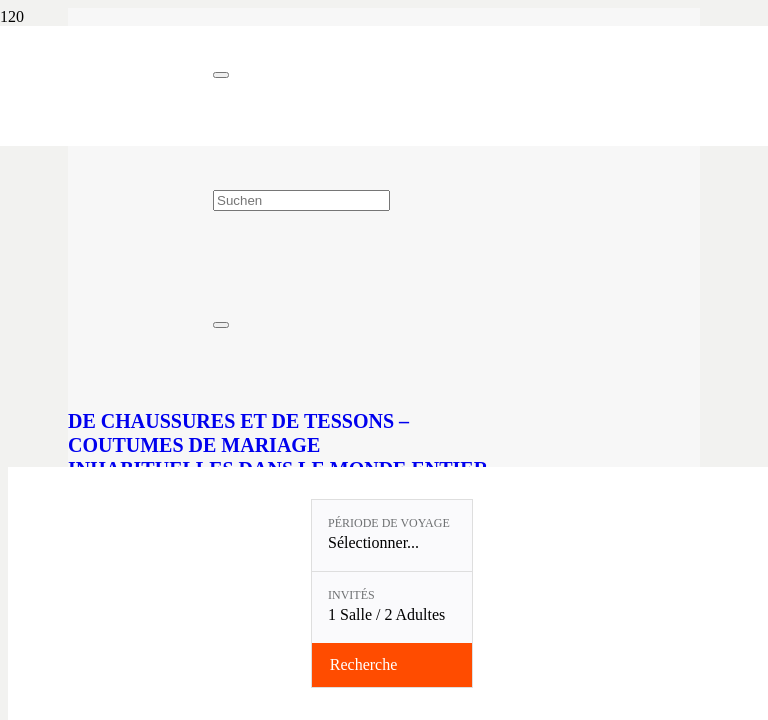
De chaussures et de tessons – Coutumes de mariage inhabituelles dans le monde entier (278, 445)
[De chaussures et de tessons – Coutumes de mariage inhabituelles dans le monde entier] (368, 382)
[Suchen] (301, 200)
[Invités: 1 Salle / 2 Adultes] (392, 607)
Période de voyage (389, 523)
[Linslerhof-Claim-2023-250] (106, 125)
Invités (351, 595)
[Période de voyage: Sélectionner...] (392, 535)
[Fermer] (221, 75)
